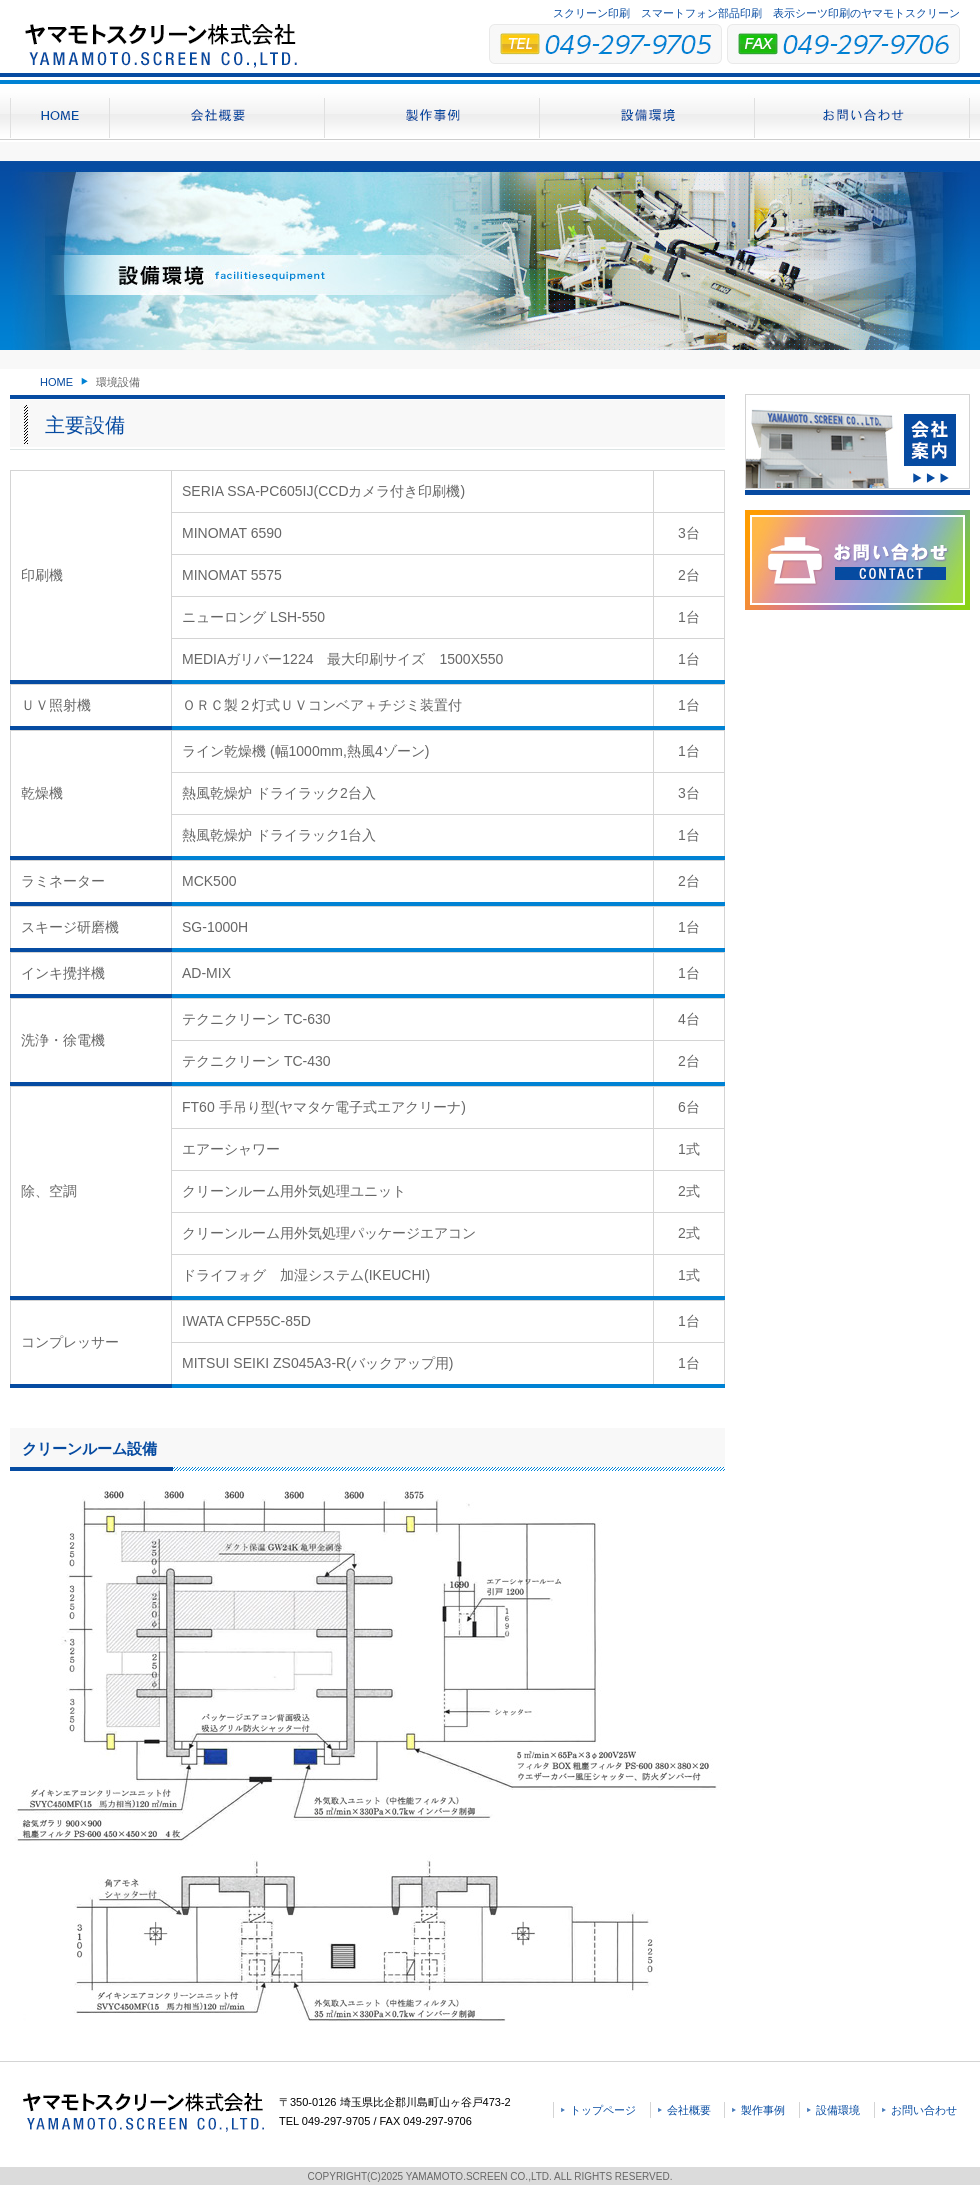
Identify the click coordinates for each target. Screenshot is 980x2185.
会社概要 (689, 2110)
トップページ (603, 2110)
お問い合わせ (924, 2110)
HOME (56, 382)
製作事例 (763, 2110)
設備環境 (838, 2110)
